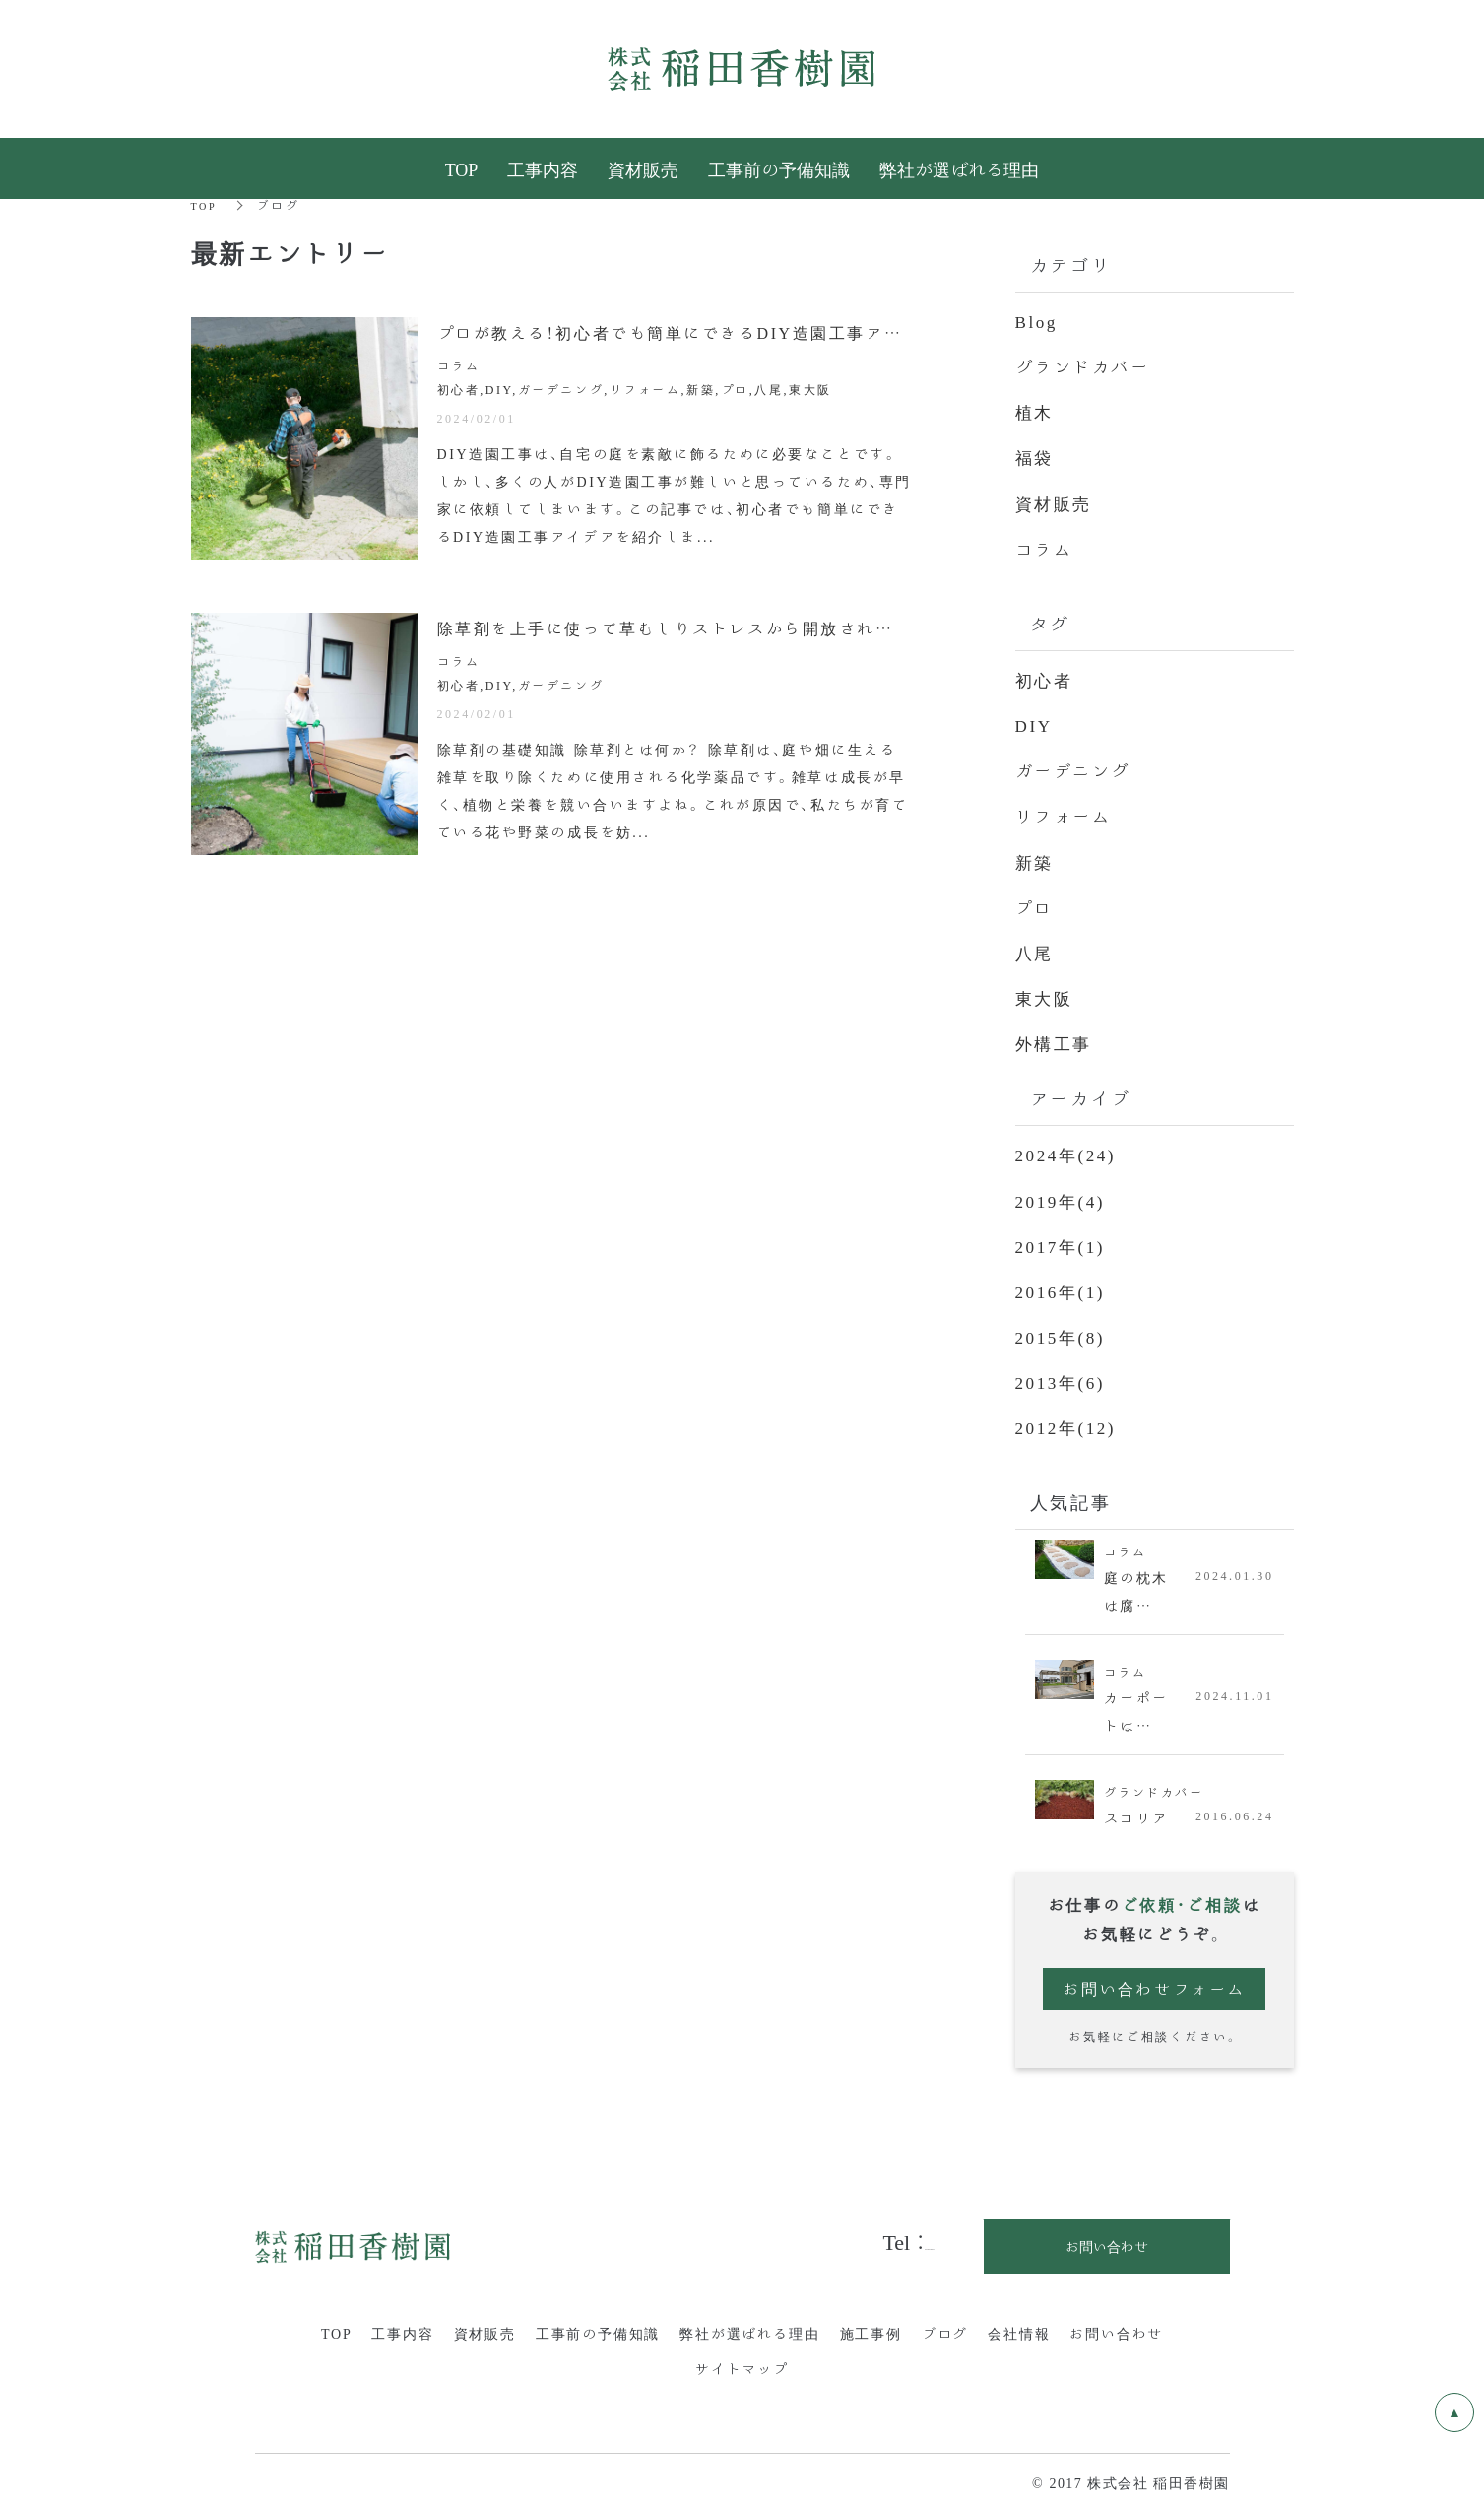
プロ (1035, 904)
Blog (1038, 320)
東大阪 (1045, 995)
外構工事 (1056, 1040)
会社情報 (1019, 2329)
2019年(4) (1063, 1197)
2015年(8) (1063, 1333)
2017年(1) (1063, 1242)
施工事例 (871, 2329)
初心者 (1045, 678)
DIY (1035, 723)
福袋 (1035, 456)
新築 (1035, 859)
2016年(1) (1063, 1287)
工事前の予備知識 (598, 2329)
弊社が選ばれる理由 (749, 2329)
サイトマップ (742, 2364)
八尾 (1035, 949)
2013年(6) (1063, 1378)
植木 (1035, 411)
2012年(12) (1068, 1423)
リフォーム (1066, 813)
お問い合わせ (1116, 2329)
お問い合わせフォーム (1155, 1985)
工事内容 (402, 2329)
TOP (206, 204)
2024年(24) (1068, 1151)
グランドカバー (1086, 365)
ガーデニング (1076, 768)
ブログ (945, 2329)
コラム (1045, 547)
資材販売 (1056, 501)
